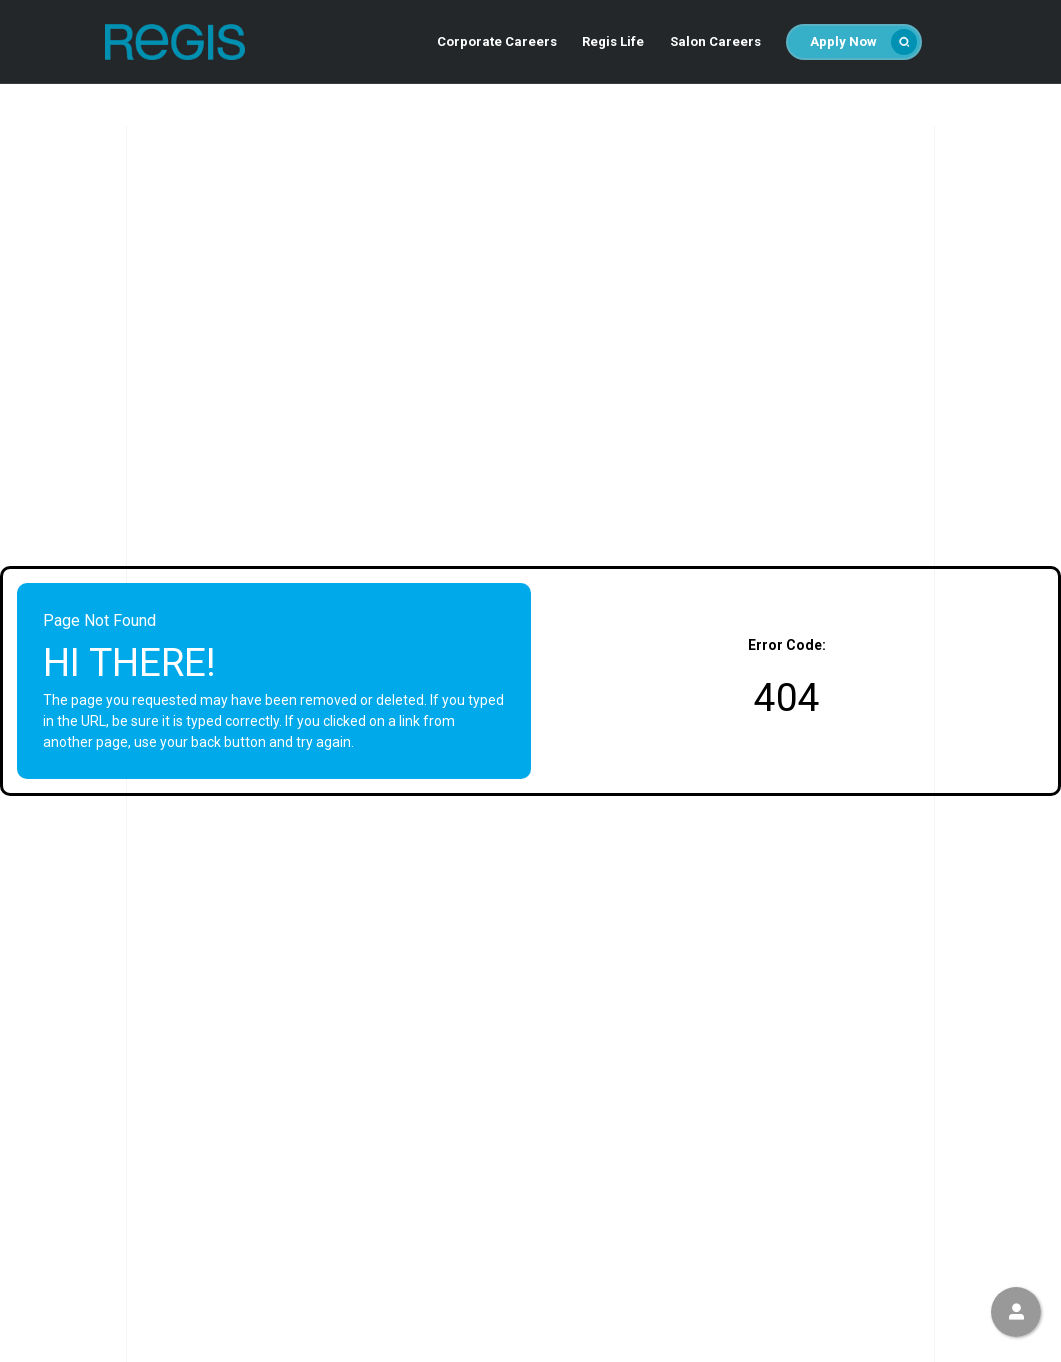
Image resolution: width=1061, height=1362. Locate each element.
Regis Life (613, 41)
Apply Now (863, 42)
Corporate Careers (497, 41)
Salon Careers (715, 41)
